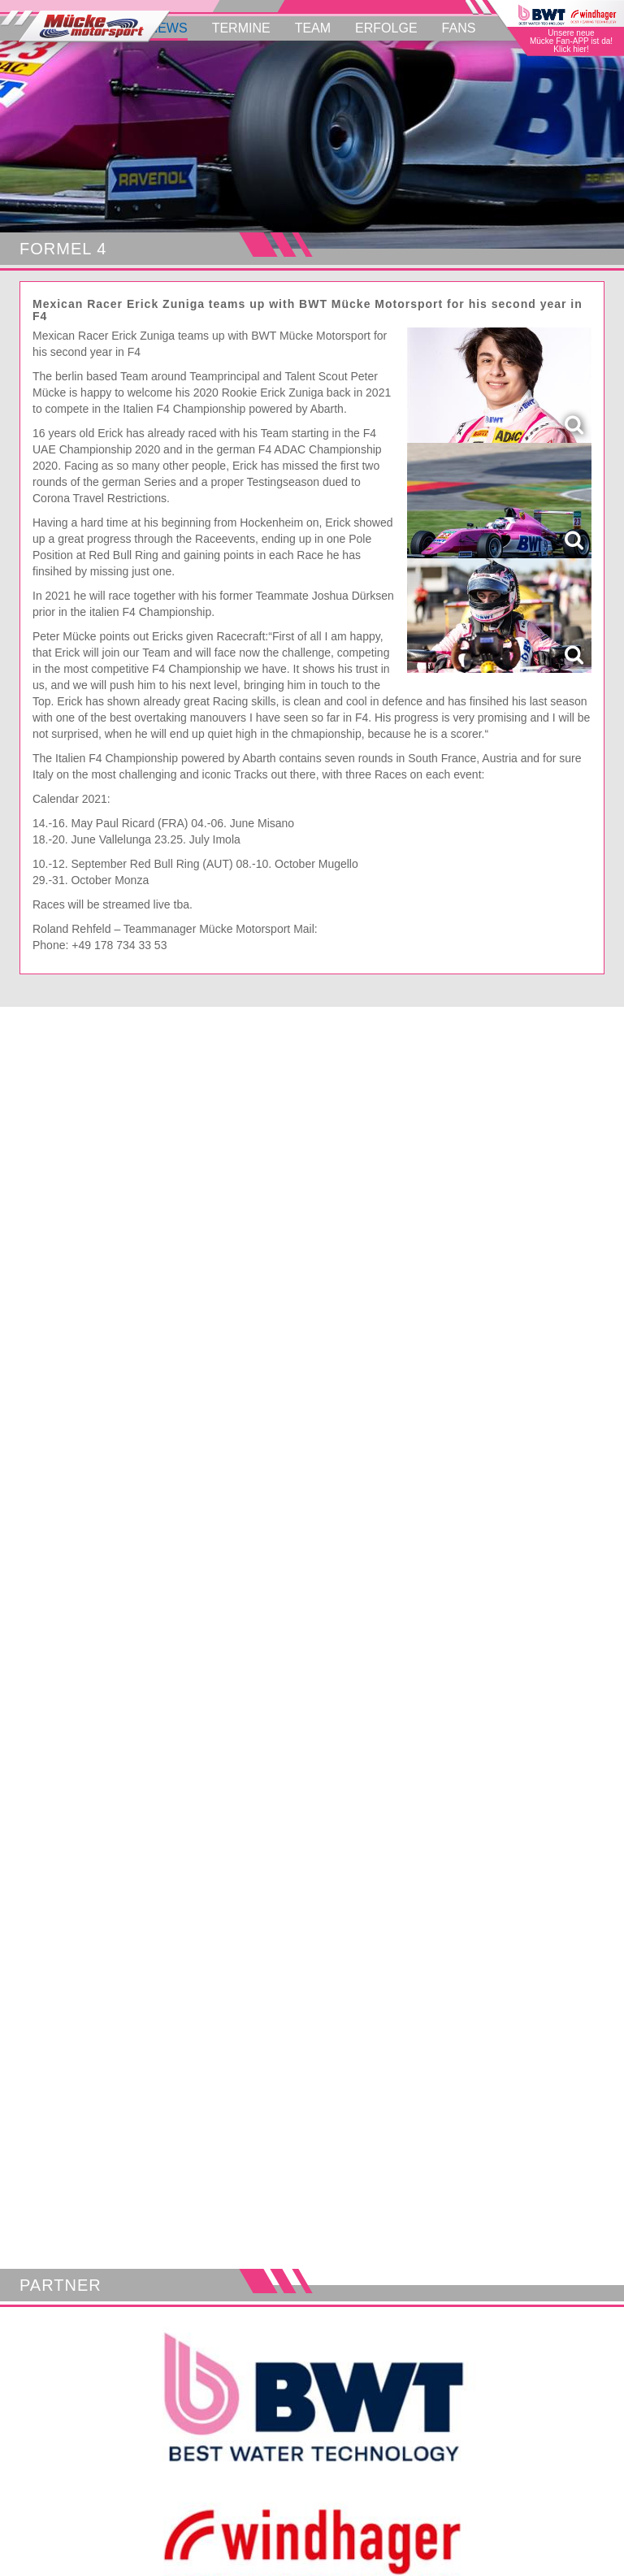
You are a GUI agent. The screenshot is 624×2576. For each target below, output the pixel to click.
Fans (459, 28)
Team (313, 28)
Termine (241, 28)
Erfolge (386, 28)
